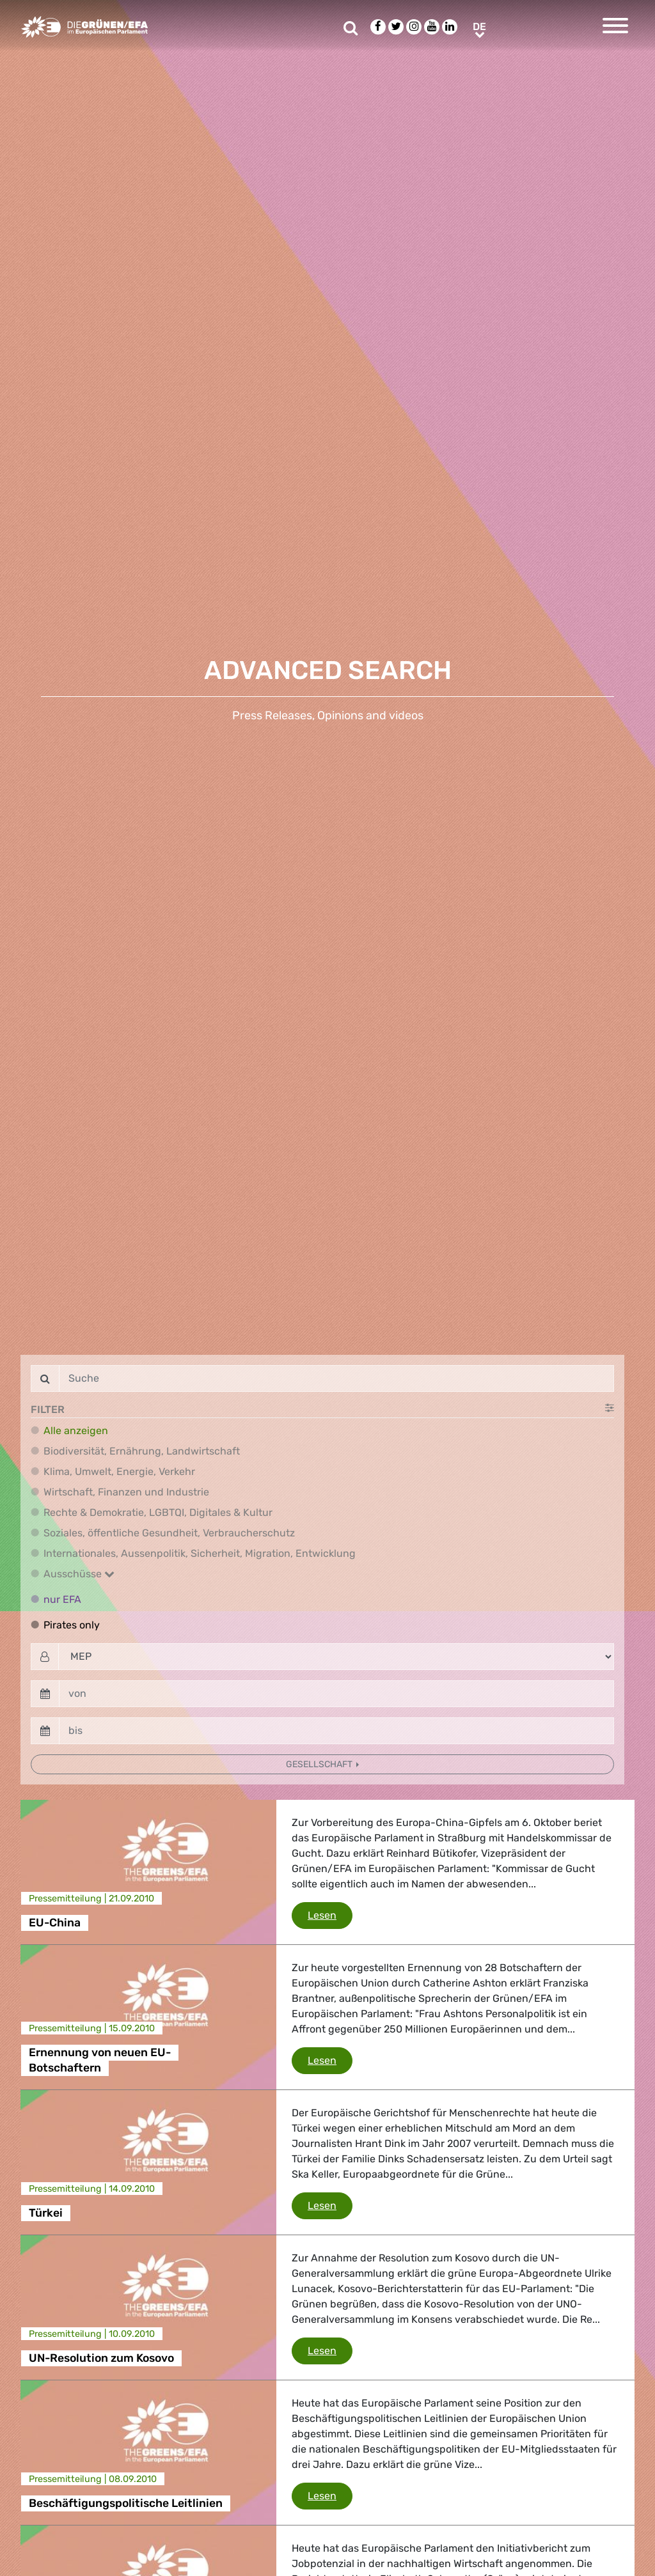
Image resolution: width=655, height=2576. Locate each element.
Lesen (330, 1914)
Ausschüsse (78, 1574)
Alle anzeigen (75, 1431)
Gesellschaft (320, 1764)
